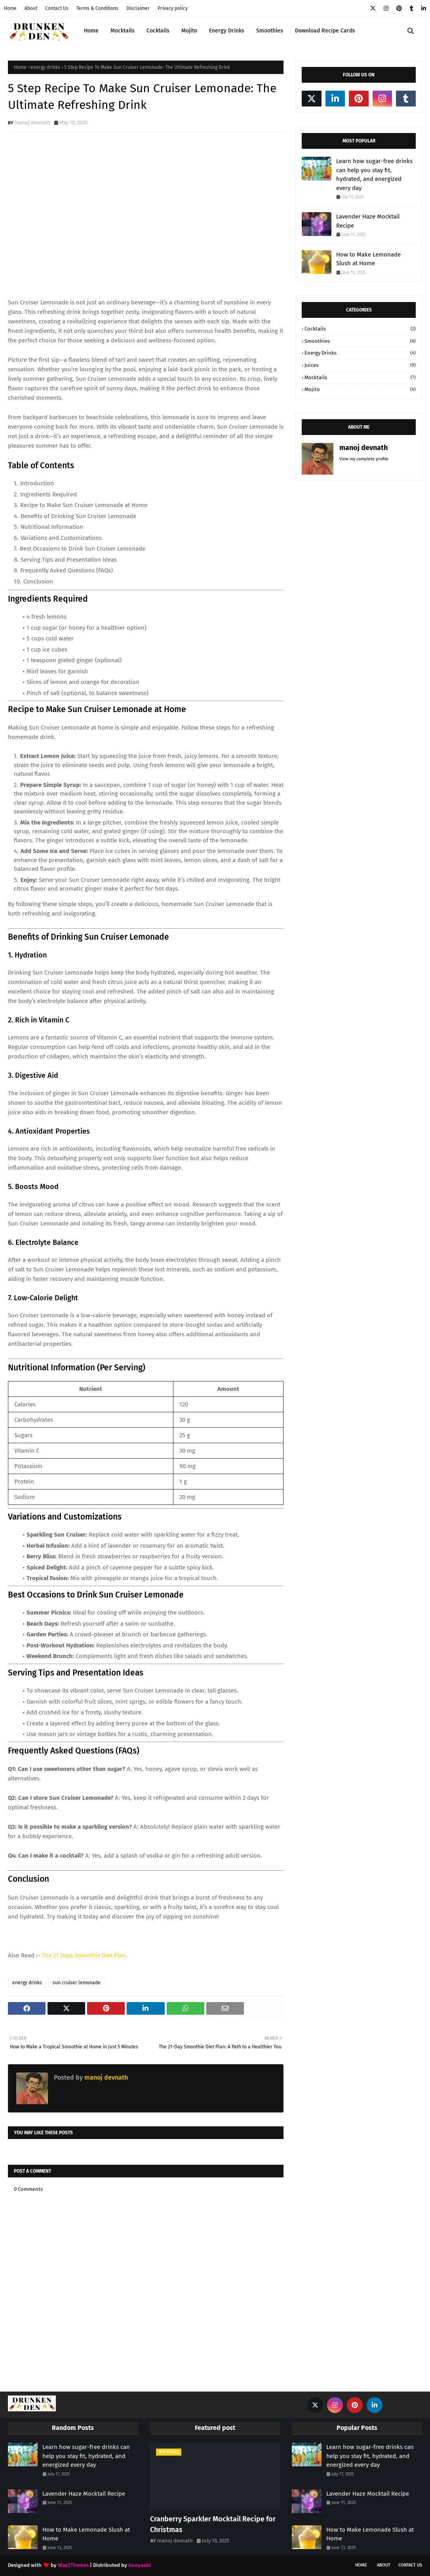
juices (360, 365)
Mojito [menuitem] (189, 30)
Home (10, 8)
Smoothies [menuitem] (269, 30)
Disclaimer (138, 8)
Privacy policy (173, 8)
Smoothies (360, 341)
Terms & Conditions (97, 8)
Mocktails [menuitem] (122, 30)
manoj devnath (32, 122)
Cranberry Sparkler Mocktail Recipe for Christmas (213, 2524)
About (31, 8)
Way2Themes (73, 2565)
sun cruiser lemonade (77, 1982)
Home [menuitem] (91, 30)
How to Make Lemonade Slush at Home (368, 259)
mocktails (360, 377)
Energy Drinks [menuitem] (226, 30)
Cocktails (360, 329)
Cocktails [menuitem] (158, 30)
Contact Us (56, 8)
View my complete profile (363, 459)
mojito (360, 389)
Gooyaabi (139, 2565)
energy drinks (45, 67)
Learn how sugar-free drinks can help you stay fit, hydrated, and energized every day (374, 175)
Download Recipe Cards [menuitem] (325, 30)
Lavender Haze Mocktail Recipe (368, 221)
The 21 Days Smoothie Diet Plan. (84, 1955)
